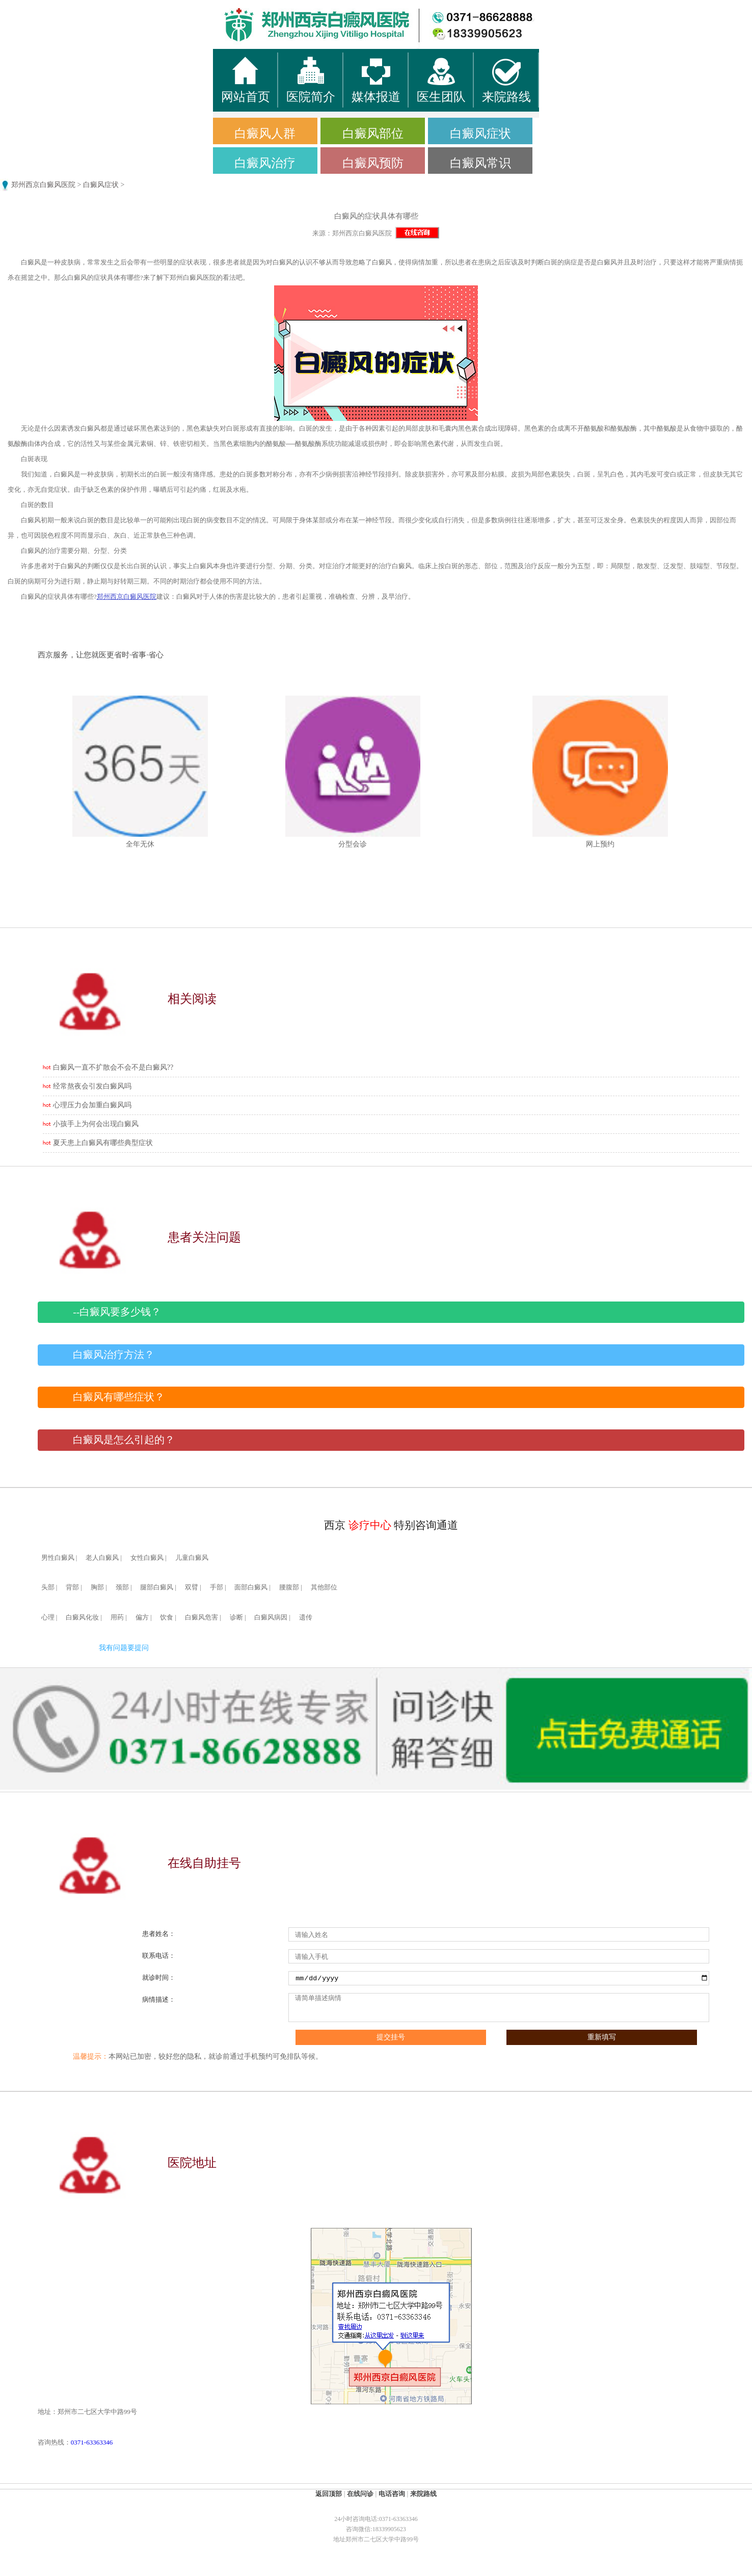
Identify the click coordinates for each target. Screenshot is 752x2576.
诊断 (236, 1617)
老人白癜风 (102, 1557)
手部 (216, 1587)
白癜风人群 (265, 133)
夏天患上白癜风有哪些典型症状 (103, 1143)
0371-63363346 (92, 2442)
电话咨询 (392, 2494)
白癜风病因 (270, 1617)
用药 (117, 1617)
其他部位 (324, 1587)
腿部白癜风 (156, 1587)
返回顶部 (328, 2494)
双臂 (191, 1587)
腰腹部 (289, 1587)
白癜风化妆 (82, 1617)
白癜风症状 (480, 133)
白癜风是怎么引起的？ (124, 1440)
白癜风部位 (373, 133)
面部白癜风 (250, 1587)
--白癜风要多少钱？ (117, 1312)
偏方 (142, 1617)
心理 (48, 1617)
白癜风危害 (201, 1617)
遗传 (305, 1617)
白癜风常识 (480, 163)
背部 (72, 1587)
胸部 (97, 1587)
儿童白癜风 (191, 1557)
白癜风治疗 (265, 163)
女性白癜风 (147, 1557)
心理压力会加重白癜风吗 (92, 1105)
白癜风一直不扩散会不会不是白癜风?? (113, 1067)
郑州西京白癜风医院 (43, 185)
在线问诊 (360, 2494)
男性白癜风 (57, 1557)
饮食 (166, 1617)
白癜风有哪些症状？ (119, 1397)
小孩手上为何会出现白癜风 (96, 1124)
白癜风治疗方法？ (113, 1354)
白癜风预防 (373, 163)
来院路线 (423, 2494)
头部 (48, 1587)
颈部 (122, 1587)
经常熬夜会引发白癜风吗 (92, 1086)
